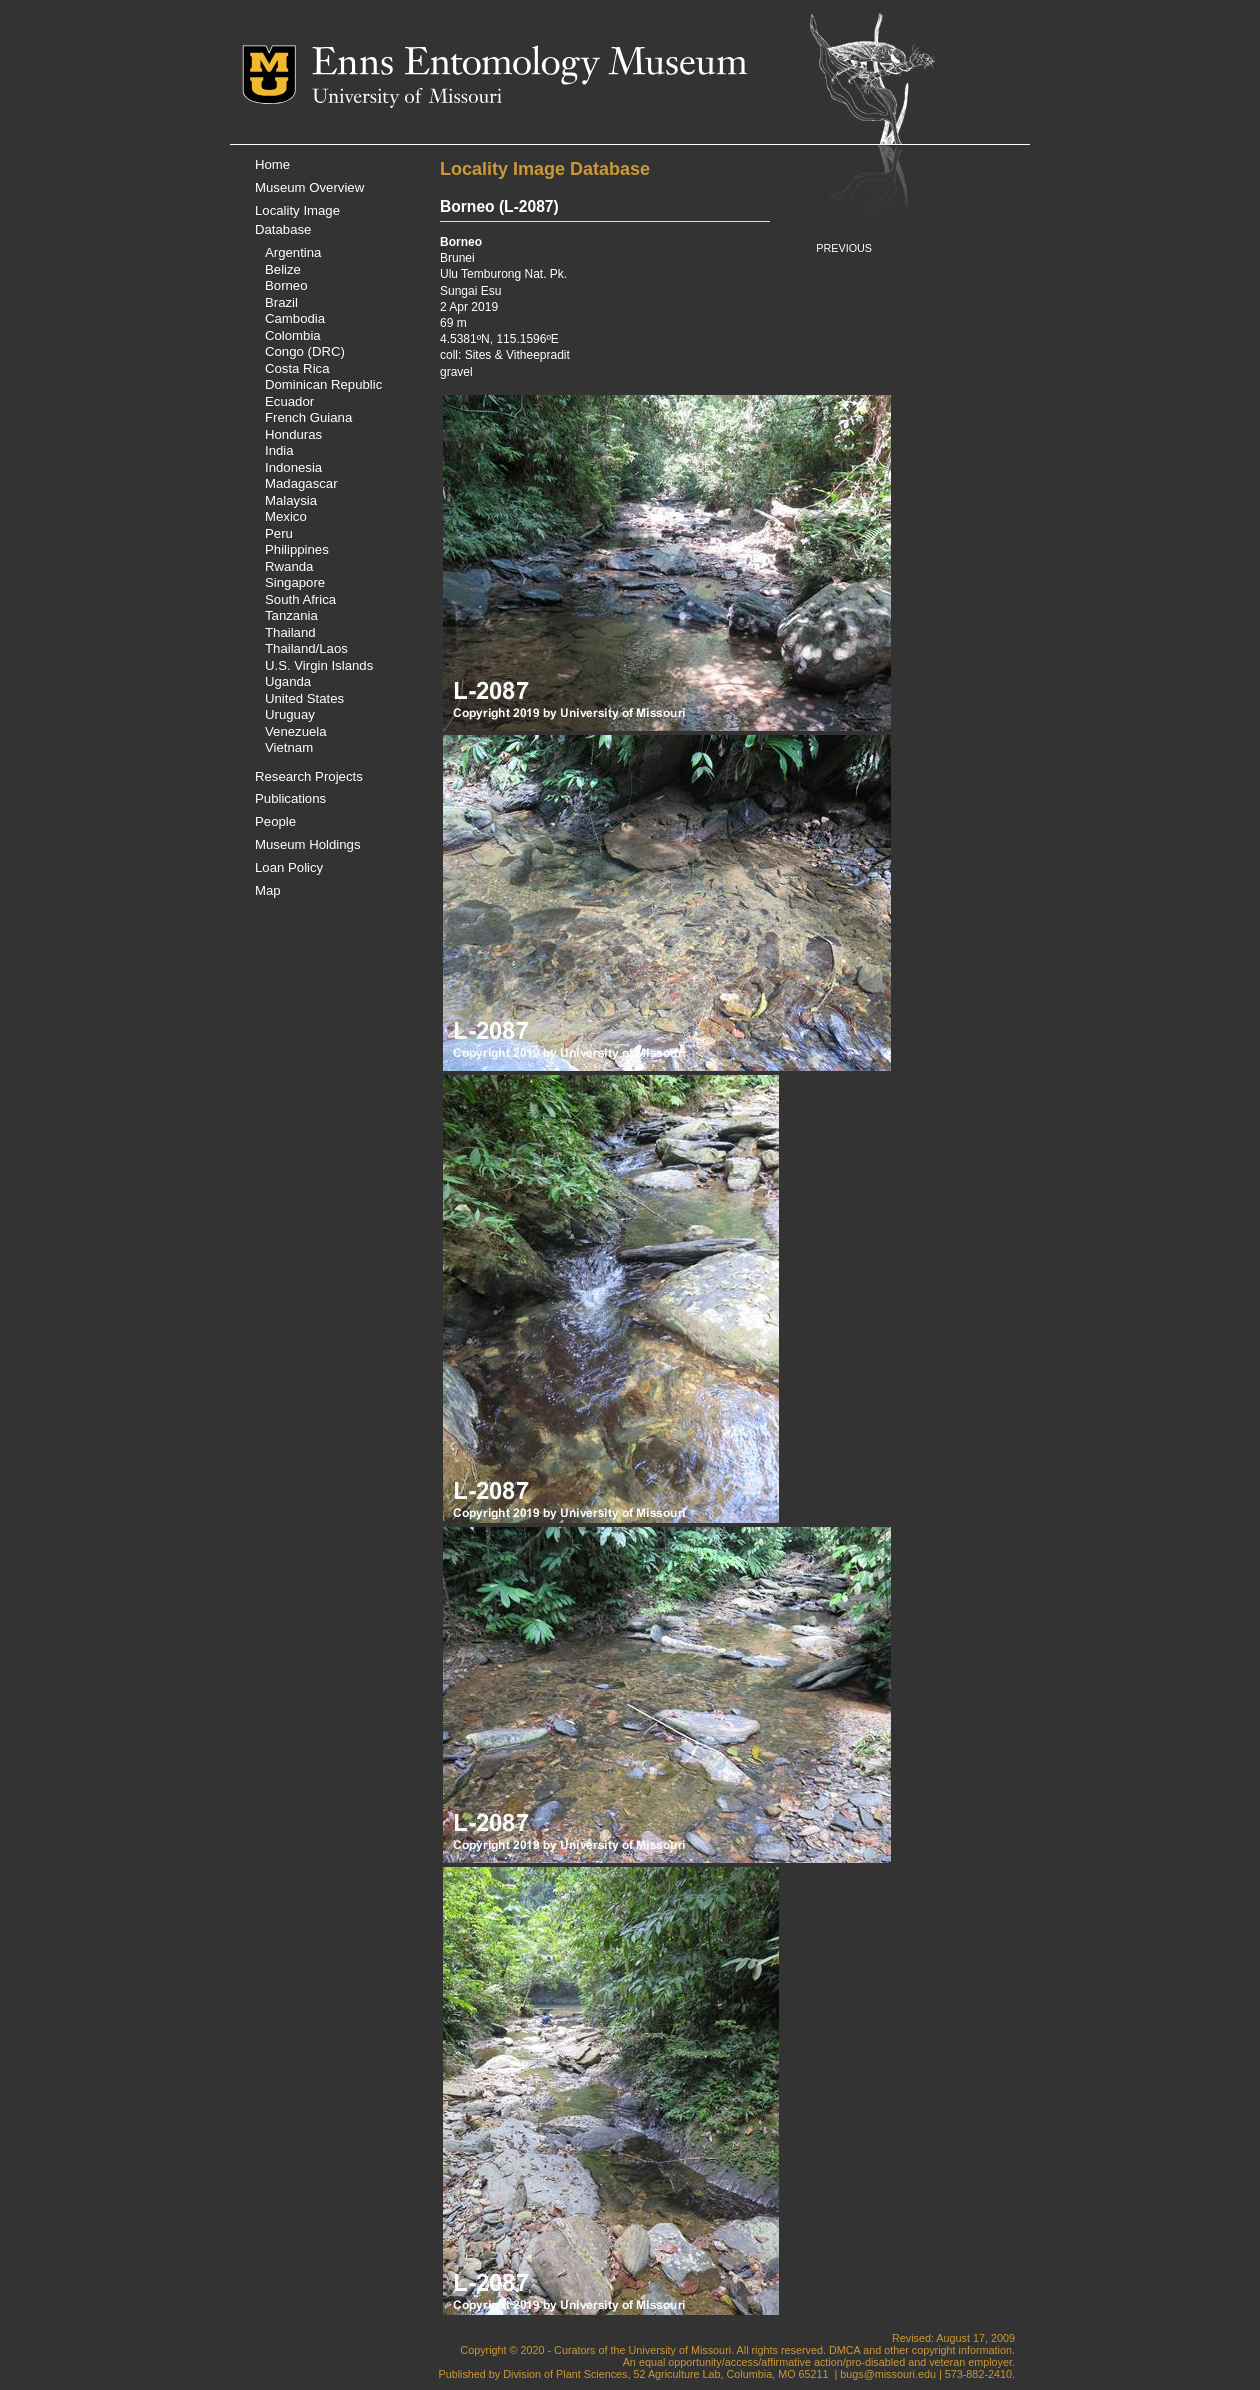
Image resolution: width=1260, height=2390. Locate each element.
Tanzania (291, 615)
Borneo (286, 285)
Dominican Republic (323, 384)
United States (304, 698)
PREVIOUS (844, 248)
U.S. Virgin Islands (319, 665)
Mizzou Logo (277, 74)
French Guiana (308, 417)
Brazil (281, 302)
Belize (283, 269)
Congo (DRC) (305, 351)
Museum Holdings (308, 844)
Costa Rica (297, 368)
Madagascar (301, 483)
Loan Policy (289, 867)
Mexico (286, 516)
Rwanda (289, 566)
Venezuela (296, 731)
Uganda (288, 681)
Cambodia (295, 318)
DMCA (844, 2350)
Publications (290, 798)
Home (272, 164)
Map (268, 890)
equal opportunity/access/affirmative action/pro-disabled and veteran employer (825, 2362)
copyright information (962, 2350)
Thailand (290, 632)
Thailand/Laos (306, 648)
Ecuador (289, 401)
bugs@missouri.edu (888, 2374)
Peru (279, 533)
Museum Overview (309, 187)
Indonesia (293, 467)
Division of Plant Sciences (565, 2374)
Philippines (297, 549)
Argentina (293, 252)
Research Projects (309, 776)
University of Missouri (407, 98)
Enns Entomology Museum (529, 65)
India (279, 450)
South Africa (300, 599)
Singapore (295, 582)
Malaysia (291, 500)
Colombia (293, 335)
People (275, 821)
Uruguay (290, 714)
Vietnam (289, 747)
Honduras (293, 434)
